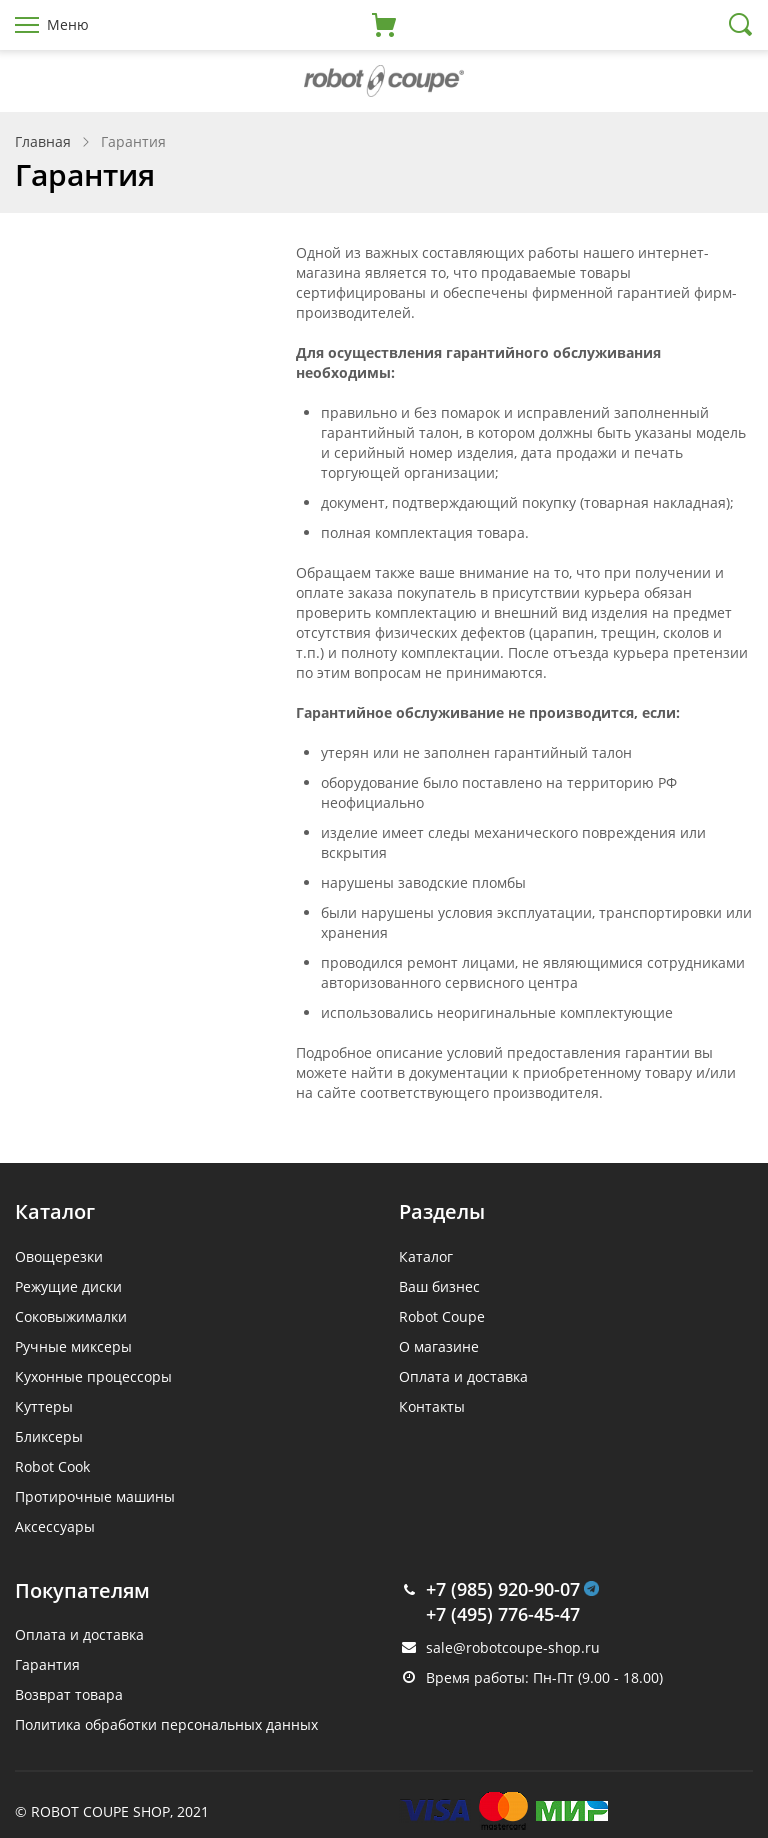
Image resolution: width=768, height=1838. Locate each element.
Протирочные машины (95, 1496)
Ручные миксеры (73, 1346)
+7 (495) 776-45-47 (503, 1614)
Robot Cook (52, 1466)
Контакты (432, 1406)
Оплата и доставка (463, 1376)
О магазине (439, 1346)
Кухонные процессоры (93, 1376)
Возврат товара (69, 1694)
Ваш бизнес (439, 1286)
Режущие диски (68, 1286)
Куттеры (44, 1406)
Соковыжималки (71, 1316)
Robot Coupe (442, 1316)
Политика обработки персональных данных (166, 1724)
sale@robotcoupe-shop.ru (513, 1647)
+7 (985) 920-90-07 (503, 1589)
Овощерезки (59, 1256)
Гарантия (47, 1664)
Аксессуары (55, 1526)
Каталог (426, 1256)
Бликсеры (49, 1436)
